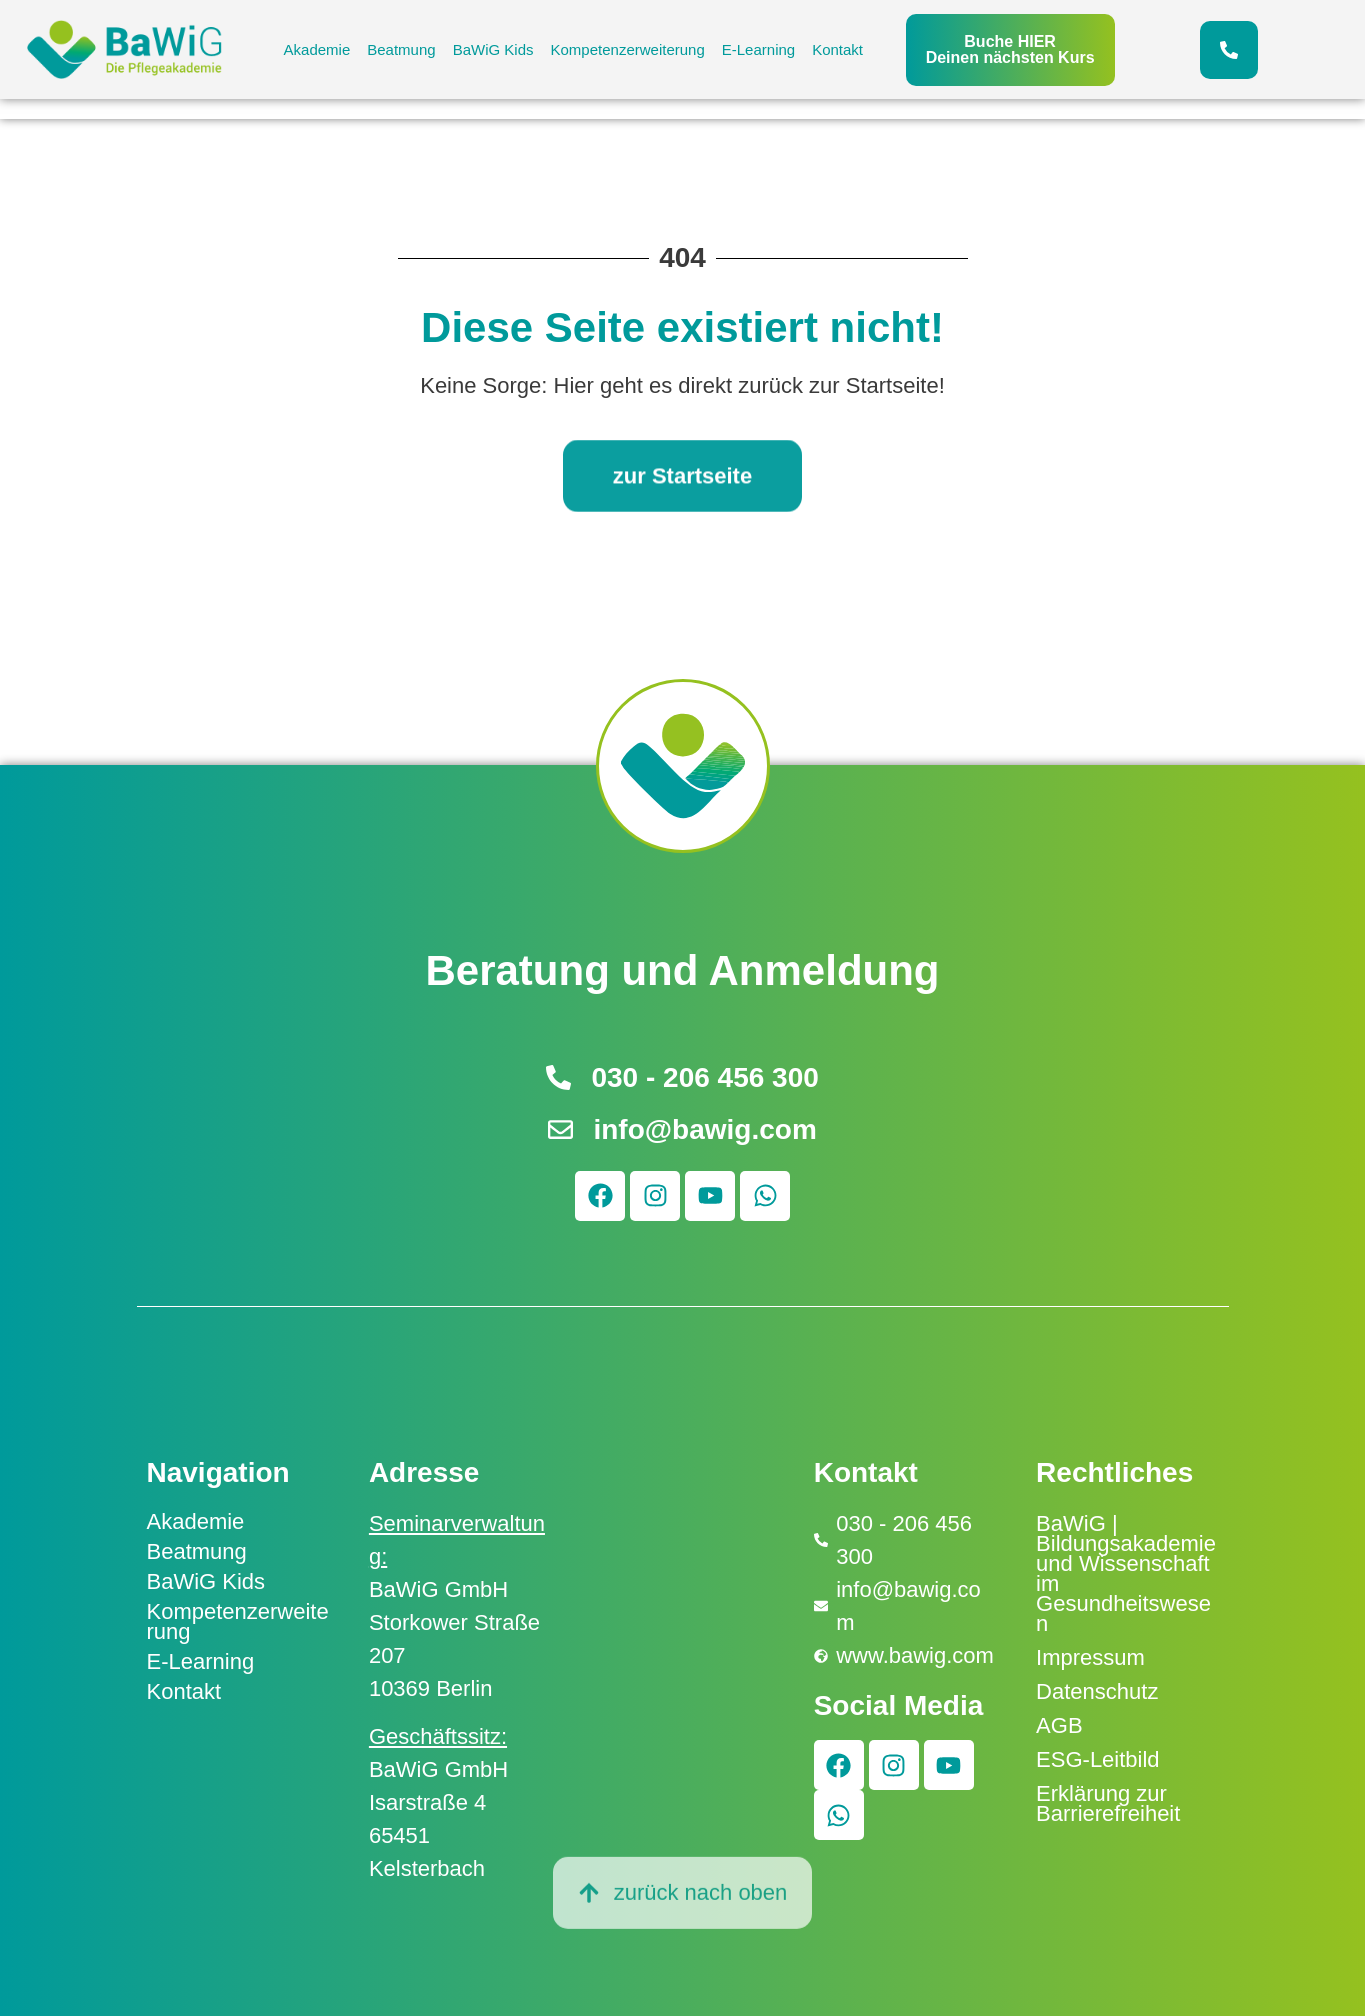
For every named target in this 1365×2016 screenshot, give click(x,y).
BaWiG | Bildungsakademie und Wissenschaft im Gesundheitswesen (1126, 1573)
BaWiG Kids (493, 49)
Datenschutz (1097, 1691)
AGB (1059, 1725)
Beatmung (401, 49)
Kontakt (837, 49)
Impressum (1090, 1657)
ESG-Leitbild (1098, 1759)
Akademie (317, 49)
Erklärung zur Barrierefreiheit (1108, 1803)
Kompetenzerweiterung (628, 49)
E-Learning (758, 49)
